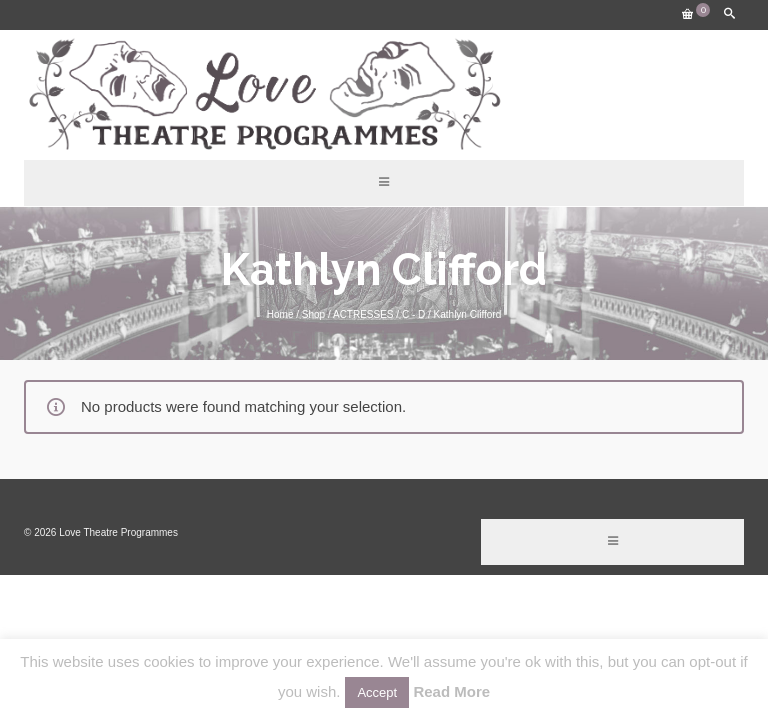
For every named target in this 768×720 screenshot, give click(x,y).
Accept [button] (377, 692)
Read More (451, 691)
